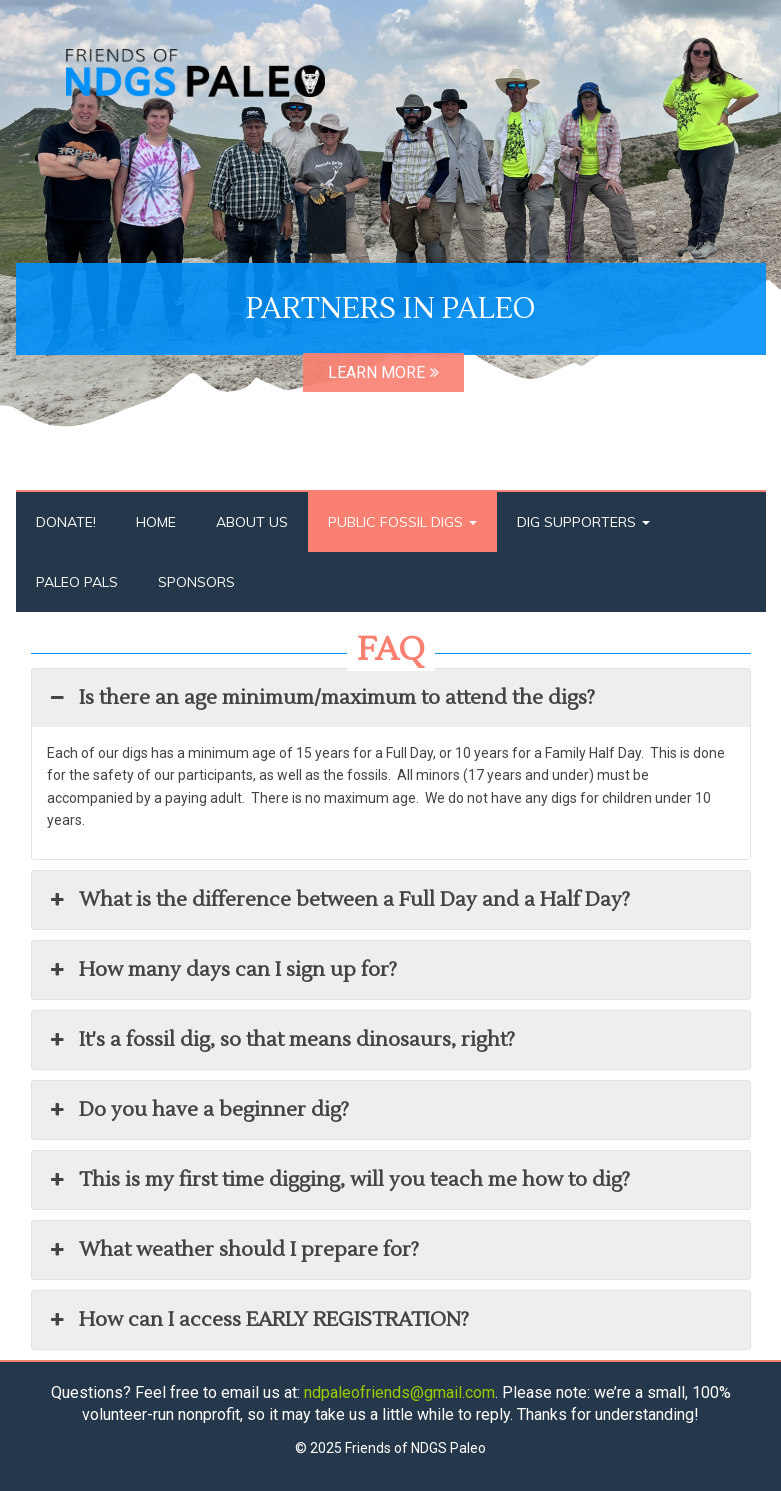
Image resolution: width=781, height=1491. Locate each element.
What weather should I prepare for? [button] (233, 1250)
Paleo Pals (77, 582)
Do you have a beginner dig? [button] (198, 1110)
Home (156, 522)
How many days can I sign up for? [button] (222, 970)
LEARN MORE (383, 372)
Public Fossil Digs (402, 522)
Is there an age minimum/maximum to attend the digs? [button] (321, 698)
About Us (252, 522)
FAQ (391, 649)
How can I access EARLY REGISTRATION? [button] (258, 1320)
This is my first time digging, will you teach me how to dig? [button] (338, 1180)
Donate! (66, 522)
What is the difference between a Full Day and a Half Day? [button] (338, 900)
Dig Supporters (583, 522)
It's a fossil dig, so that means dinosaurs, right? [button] (281, 1040)
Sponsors (196, 582)
